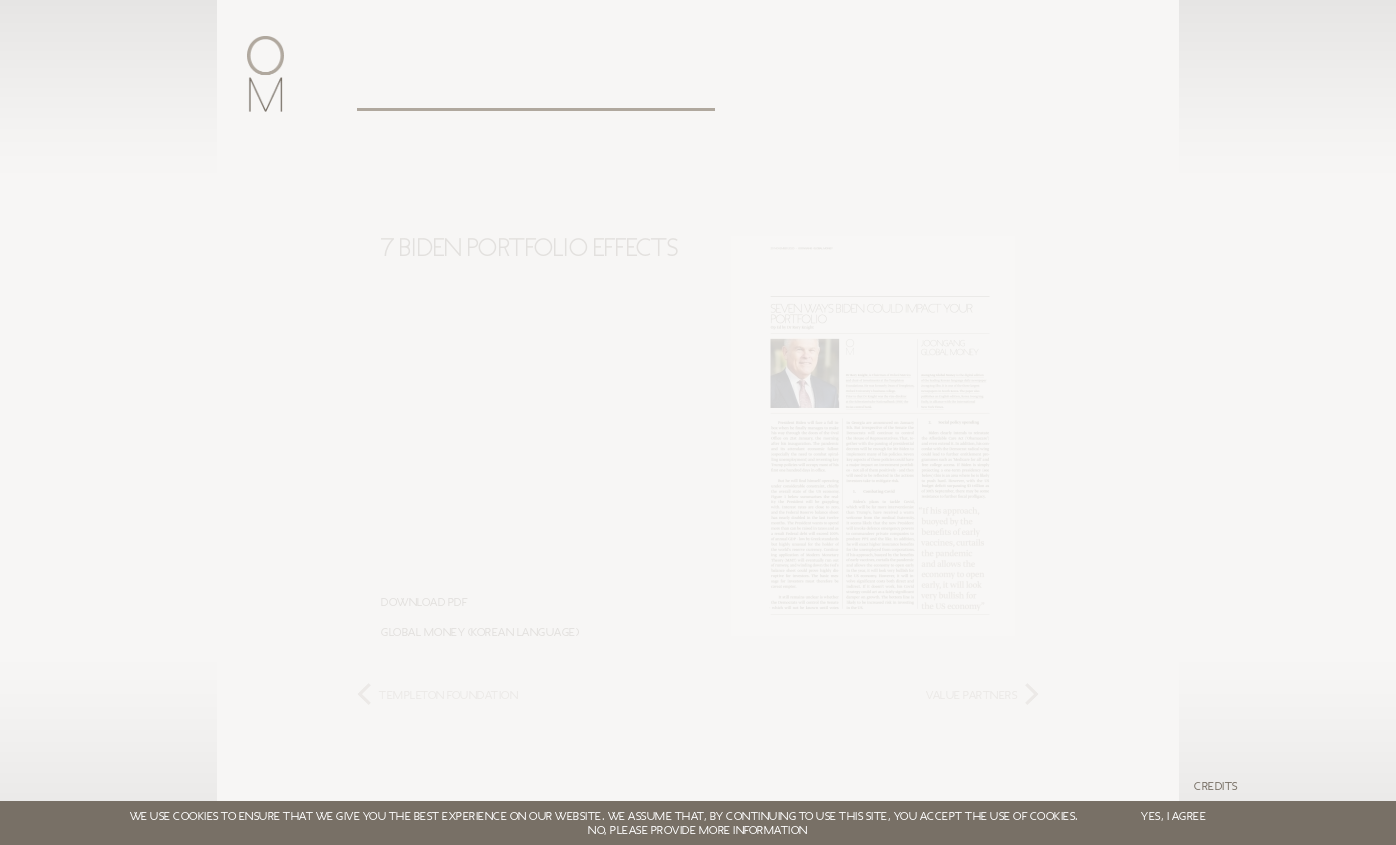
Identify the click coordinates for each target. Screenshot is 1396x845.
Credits (1216, 786)
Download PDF (424, 602)
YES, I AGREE (1173, 816)
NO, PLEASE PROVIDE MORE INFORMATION (698, 830)
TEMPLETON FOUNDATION (448, 695)
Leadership (527, 92)
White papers (804, 92)
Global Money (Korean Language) (480, 632)
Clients (657, 92)
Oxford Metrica (388, 92)
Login (928, 92)
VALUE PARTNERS (971, 695)
